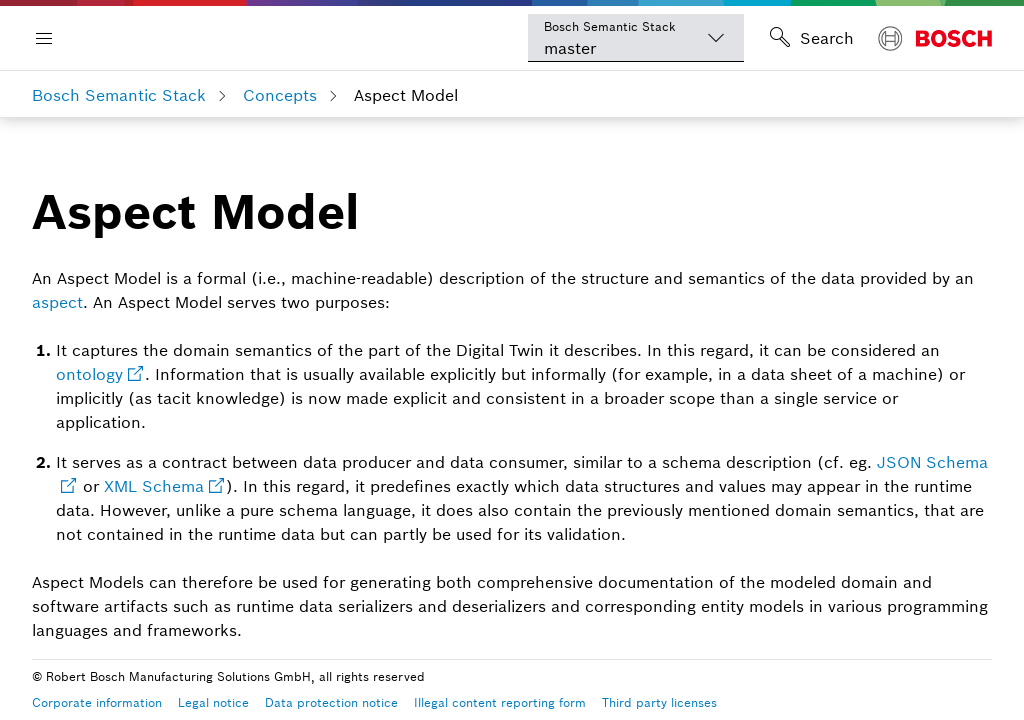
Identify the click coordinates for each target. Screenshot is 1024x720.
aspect (57, 302)
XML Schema (154, 486)
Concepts (280, 95)
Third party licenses (659, 702)
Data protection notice (331, 702)
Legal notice (213, 702)
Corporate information (97, 702)
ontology (89, 374)
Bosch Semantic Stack (119, 95)
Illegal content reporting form (500, 702)
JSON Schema (932, 462)
